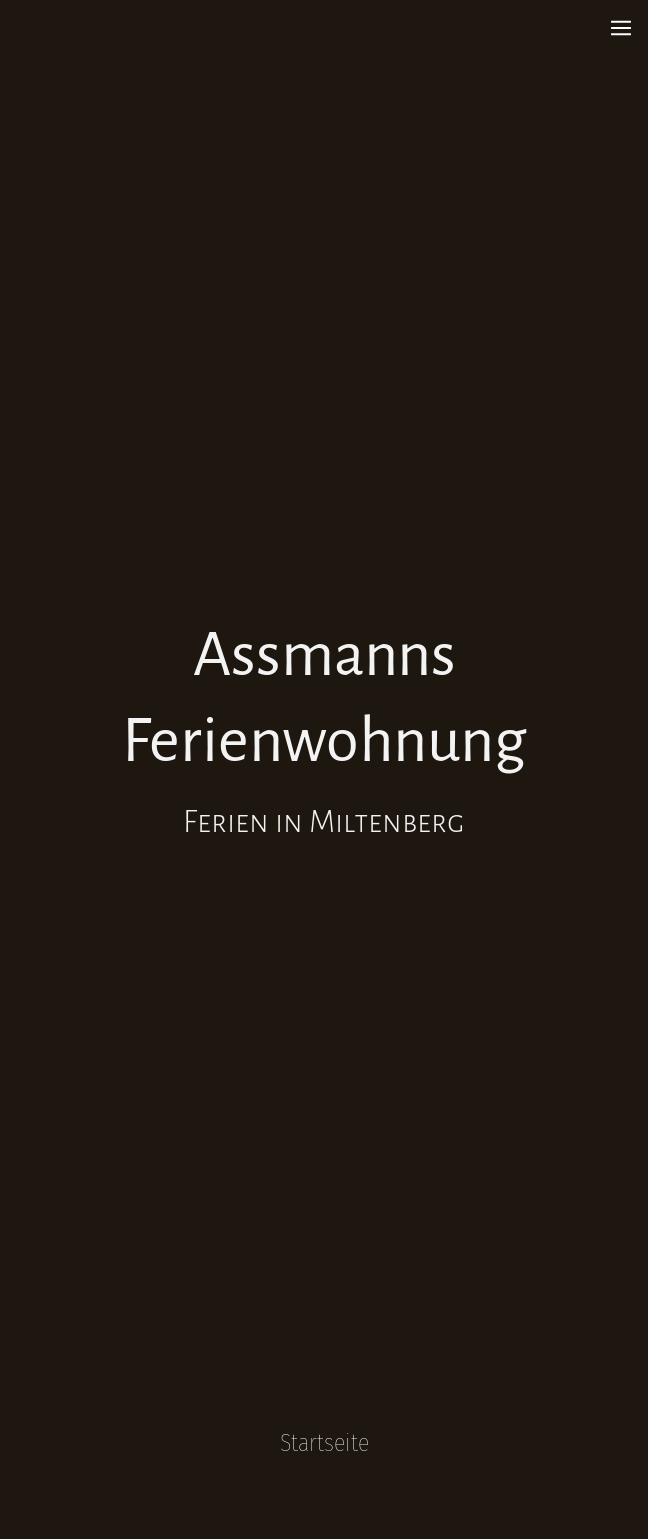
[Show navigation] (621, 28)
